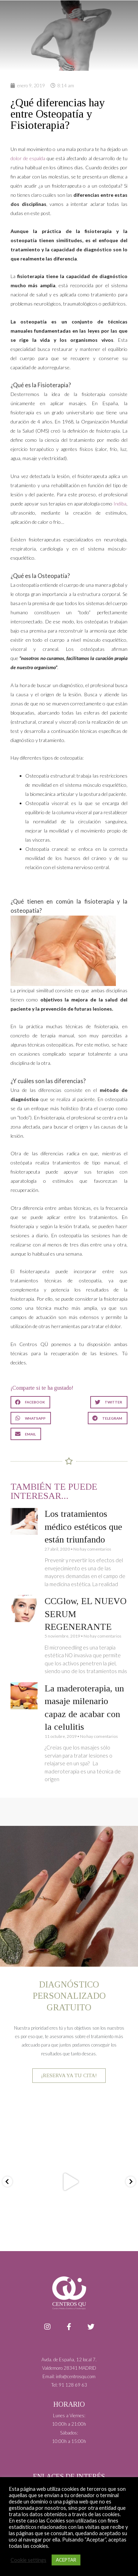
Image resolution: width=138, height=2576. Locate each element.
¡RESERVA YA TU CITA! (69, 2075)
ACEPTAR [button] (66, 2560)
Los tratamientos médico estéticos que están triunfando (83, 1527)
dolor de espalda (28, 158)
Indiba (119, 504)
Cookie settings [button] (28, 2560)
